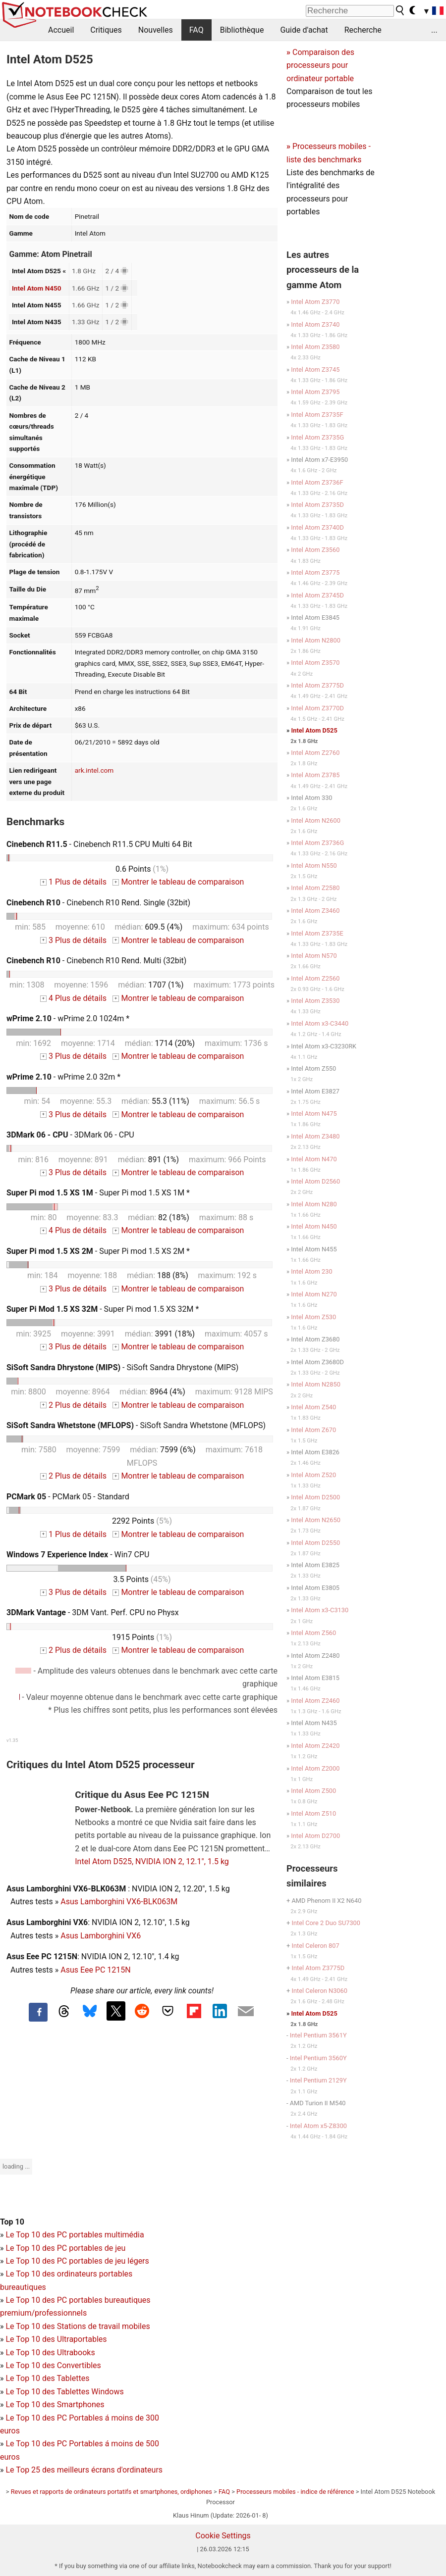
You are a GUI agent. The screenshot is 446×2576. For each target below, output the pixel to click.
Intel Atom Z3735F (317, 414)
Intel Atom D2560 (315, 1181)
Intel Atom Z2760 (315, 752)
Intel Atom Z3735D (317, 504)
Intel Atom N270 (314, 1294)
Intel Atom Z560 (313, 1632)
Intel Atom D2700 (315, 1835)
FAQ (196, 30)
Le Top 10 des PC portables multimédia (74, 2234)
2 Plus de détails (73, 1405)
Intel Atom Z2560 (315, 978)
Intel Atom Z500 (313, 1790)
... (434, 30)
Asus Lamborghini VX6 (100, 1935)
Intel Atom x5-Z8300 (318, 2126)
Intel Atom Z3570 (315, 662)
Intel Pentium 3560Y (318, 2058)
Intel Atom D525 (314, 730)
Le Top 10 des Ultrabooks (50, 2352)
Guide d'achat (304, 30)
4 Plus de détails (73, 998)
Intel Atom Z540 (313, 1407)
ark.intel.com (94, 770)
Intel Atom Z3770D (317, 708)
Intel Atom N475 (314, 1113)
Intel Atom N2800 (315, 640)
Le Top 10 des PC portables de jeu (65, 2248)
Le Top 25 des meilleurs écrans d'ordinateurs (84, 2470)
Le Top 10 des (30, 2418)
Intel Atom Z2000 (315, 1768)
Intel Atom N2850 (315, 1384)
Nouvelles (155, 30)
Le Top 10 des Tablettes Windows (64, 2391)
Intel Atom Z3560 (315, 549)
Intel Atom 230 (311, 1271)
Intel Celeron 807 (315, 1945)
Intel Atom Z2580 (315, 888)
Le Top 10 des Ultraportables (56, 2339)
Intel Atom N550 (314, 865)
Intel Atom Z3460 (315, 910)
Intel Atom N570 (314, 955)
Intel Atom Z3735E (317, 933)
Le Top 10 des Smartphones (54, 2404)
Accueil (61, 30)
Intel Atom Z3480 (315, 1136)
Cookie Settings (223, 2535)
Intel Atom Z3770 (315, 301)
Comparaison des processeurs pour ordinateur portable (320, 65)
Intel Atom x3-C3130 (319, 1610)
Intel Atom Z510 (313, 1813)
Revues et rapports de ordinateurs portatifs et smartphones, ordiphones (111, 2491)
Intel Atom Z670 (313, 1430)
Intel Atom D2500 (315, 1497)
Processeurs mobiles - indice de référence (295, 2491)
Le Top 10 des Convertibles (53, 2365)
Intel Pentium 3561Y (318, 2035)
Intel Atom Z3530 (315, 1000)
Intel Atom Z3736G (317, 842)
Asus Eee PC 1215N (95, 1970)
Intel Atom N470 (314, 1159)
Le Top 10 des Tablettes (47, 2378)
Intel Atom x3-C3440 (319, 1023)
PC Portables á (84, 2418)
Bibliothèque (242, 30)
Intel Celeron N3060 (319, 1990)
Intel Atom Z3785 (315, 775)
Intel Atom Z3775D (317, 685)
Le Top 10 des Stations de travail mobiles (77, 2326)
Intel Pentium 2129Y (318, 2080)
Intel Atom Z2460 (315, 1700)
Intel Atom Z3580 (315, 346)
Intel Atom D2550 (315, 1542)
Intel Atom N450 (36, 288)
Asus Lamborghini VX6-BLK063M (118, 1901)
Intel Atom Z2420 (315, 1745)
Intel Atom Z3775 (315, 572)
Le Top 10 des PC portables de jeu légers (77, 2261)
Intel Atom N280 (314, 1204)
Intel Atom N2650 (315, 1520)
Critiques (106, 30)
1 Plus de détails (73, 882)
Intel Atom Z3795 (315, 392)
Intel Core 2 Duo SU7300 (325, 1923)
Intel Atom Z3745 (315, 369)
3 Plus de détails (73, 940)
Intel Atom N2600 (315, 820)
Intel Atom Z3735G (317, 437)
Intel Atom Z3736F (317, 482)
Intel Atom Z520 (313, 1475)
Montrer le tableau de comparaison (178, 882)
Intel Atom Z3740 (315, 324)
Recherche (363, 30)
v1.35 (12, 1740)
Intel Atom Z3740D (317, 527)
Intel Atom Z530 (313, 1317)
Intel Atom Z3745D (317, 595)
